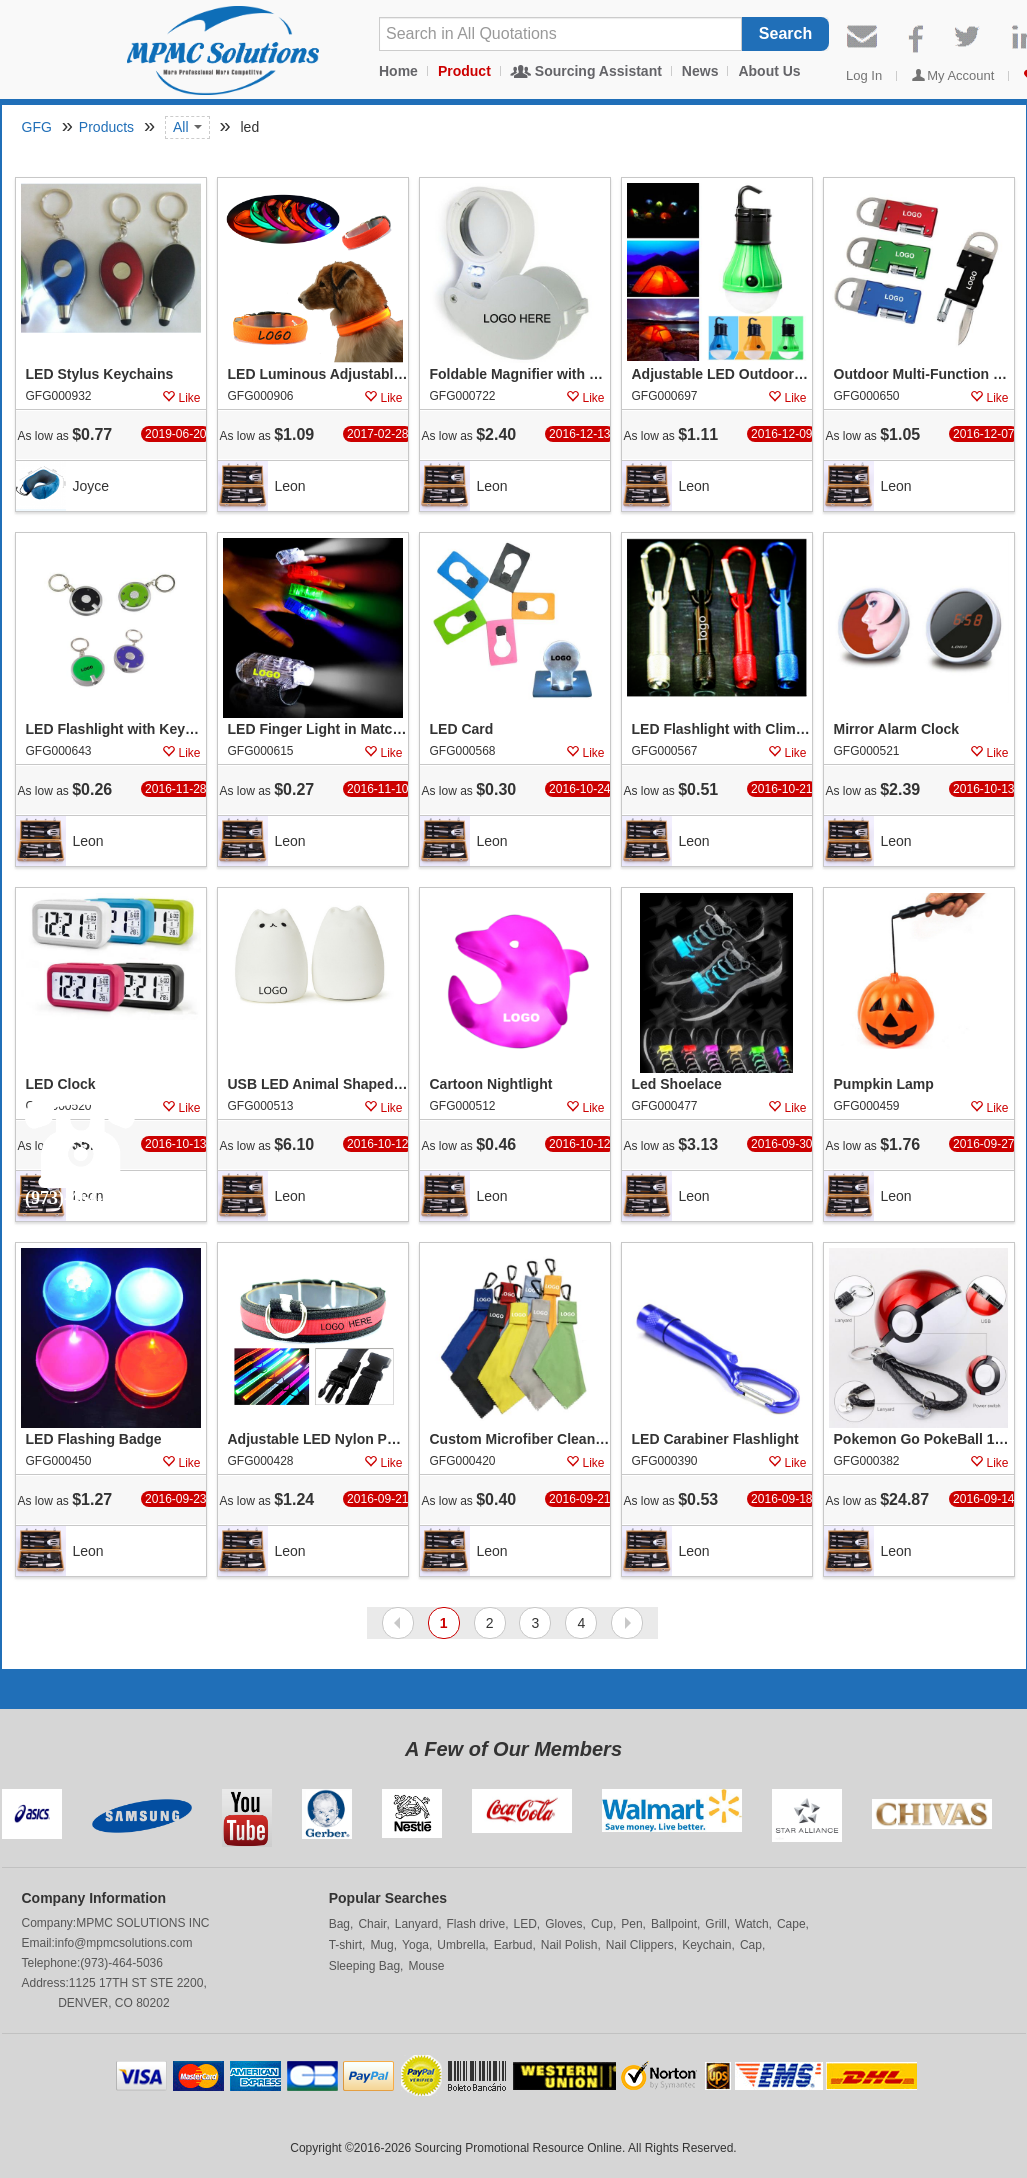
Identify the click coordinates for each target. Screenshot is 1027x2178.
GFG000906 (261, 396)
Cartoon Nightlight (491, 1085)
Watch (752, 1924)
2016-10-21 (781, 789)
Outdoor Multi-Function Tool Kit (924, 375)
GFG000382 (867, 1461)
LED (525, 1924)
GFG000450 (59, 1461)
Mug (381, 1945)
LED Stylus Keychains (100, 375)
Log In (864, 75)
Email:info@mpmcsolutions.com (107, 1943)
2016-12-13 (579, 434)
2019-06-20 (175, 434)
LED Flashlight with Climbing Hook (722, 730)
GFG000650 (867, 396)
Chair (372, 1924)
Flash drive (475, 1924)
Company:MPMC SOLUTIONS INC (116, 1923)
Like (189, 398)
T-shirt (345, 1945)
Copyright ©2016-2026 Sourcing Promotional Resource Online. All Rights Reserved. (513, 2148)
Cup (602, 1924)
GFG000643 (59, 751)
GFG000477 (665, 1106)
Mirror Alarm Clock (897, 730)
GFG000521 (867, 751)
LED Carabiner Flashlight (715, 1440)
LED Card (462, 730)
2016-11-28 (175, 789)
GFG (37, 127)
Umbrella (461, 1945)
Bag (339, 1924)
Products (106, 127)
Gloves (563, 1924)
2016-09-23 (175, 1499)
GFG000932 (59, 396)
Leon (290, 486)
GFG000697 (665, 396)
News (700, 71)
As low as (65, 434)
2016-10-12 (377, 1144)
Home (398, 71)
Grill (715, 1924)
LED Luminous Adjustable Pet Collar (318, 375)
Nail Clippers (640, 1945)
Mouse (426, 1966)
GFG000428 (261, 1461)
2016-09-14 (983, 1499)
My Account (960, 75)
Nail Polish (569, 1945)
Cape (791, 1924)
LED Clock (61, 1085)
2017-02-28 (377, 434)
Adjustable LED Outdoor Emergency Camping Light (722, 375)
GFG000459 (867, 1106)
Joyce (91, 486)
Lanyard (416, 1924)
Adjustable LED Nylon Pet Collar (318, 1440)
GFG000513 (261, 1106)
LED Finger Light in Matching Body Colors (318, 730)
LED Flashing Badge (94, 1440)
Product (464, 71)
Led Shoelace (677, 1085)
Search (785, 33)
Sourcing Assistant (598, 71)
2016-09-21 (377, 1499)
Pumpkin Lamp (884, 1085)
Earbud (513, 1945)
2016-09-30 (781, 1144)
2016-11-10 (377, 789)
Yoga (415, 1945)
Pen (631, 1924)
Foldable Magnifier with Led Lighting (520, 375)
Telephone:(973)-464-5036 (92, 1963)
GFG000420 (463, 1461)
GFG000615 (261, 751)
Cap (751, 1945)
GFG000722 (463, 396)
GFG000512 (463, 1106)
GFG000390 (665, 1461)
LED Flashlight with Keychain (116, 730)
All (187, 127)
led (248, 127)
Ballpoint (674, 1924)
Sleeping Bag (364, 1966)
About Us (769, 71)
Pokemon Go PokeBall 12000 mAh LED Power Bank (924, 1440)
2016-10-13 (983, 789)
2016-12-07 (983, 434)
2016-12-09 (781, 434)
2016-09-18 (781, 1499)
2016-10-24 (579, 789)
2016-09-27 (983, 1144)
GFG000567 (665, 751)
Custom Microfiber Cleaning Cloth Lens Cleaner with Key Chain (520, 1440)
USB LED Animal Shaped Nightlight (318, 1085)
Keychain (706, 1945)
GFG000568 (463, 751)
